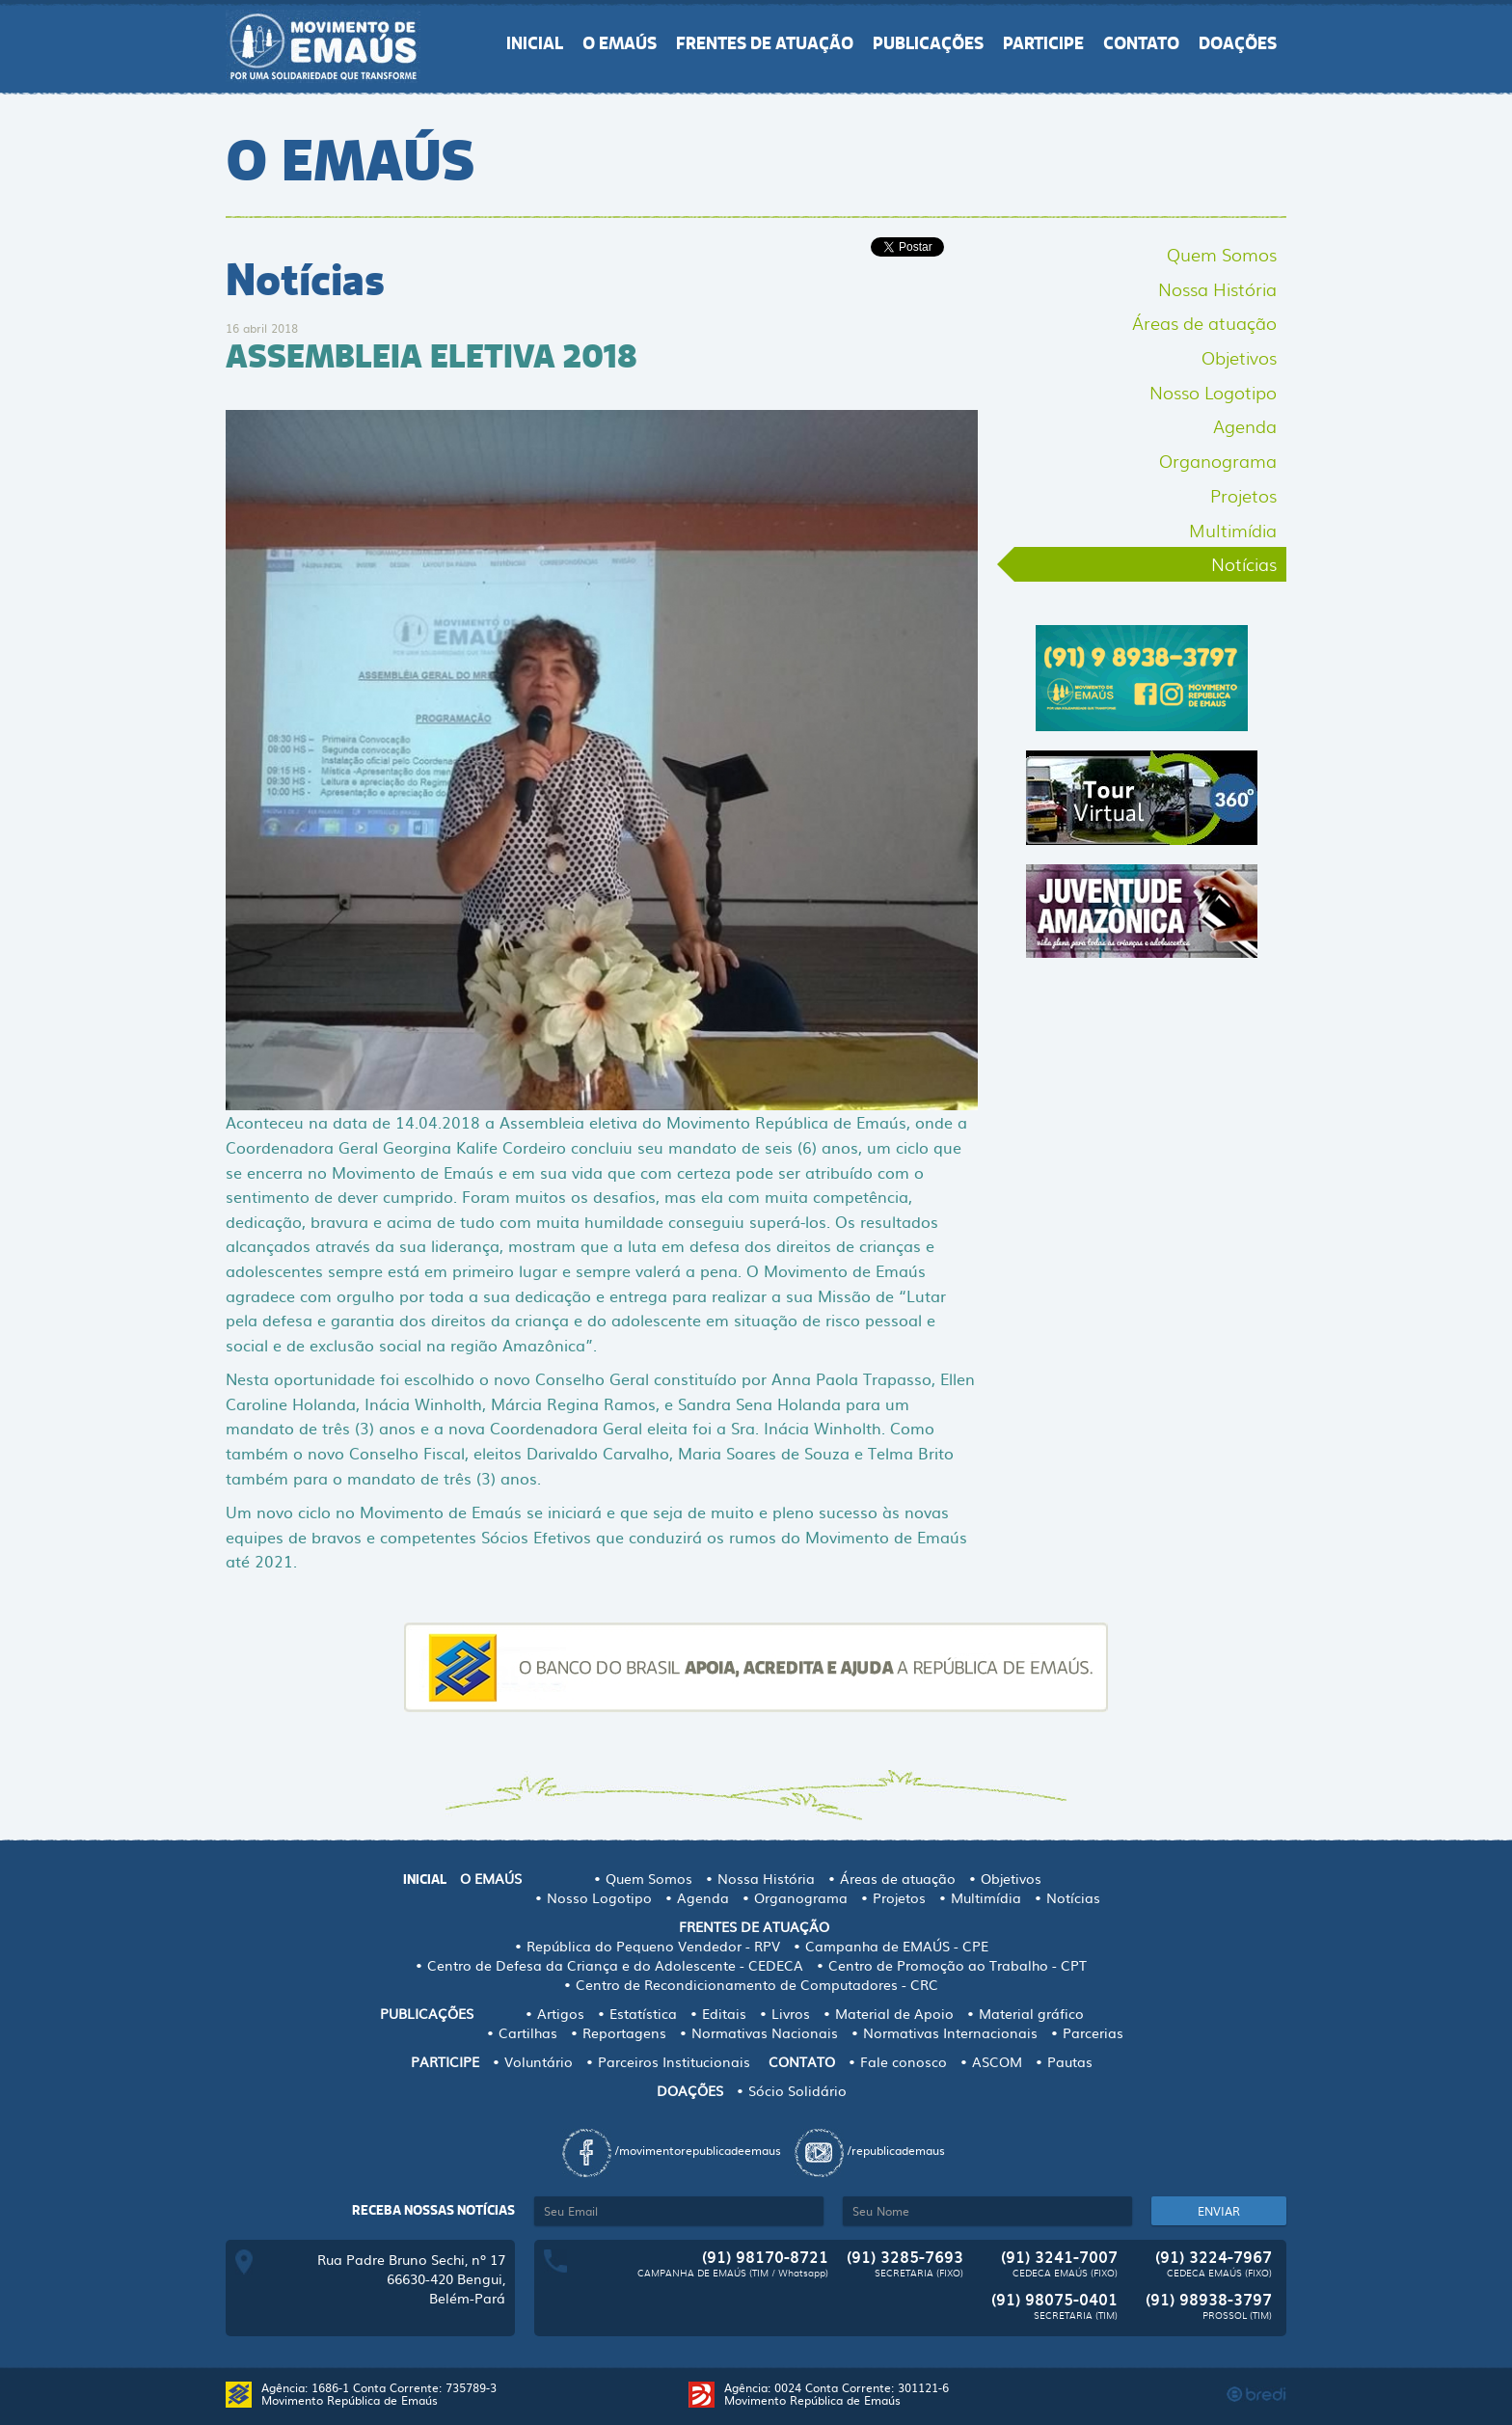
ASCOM (997, 2061)
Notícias (1244, 563)
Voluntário (538, 2061)
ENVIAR (1219, 2211)
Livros (790, 2013)
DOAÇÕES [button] (1238, 43)
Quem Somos (1222, 253)
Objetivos (1239, 356)
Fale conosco (903, 2061)
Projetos (1243, 494)
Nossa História (1217, 288)
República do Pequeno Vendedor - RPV (653, 1945)
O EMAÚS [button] (619, 43)
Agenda (1245, 425)
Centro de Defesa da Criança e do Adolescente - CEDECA (615, 1965)
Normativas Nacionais (764, 2032)
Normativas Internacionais (950, 2032)
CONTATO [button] (1141, 43)
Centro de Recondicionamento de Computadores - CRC (757, 1984)
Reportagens (624, 2032)
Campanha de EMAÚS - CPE (896, 1945)
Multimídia (1233, 529)
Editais (724, 2013)
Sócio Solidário (797, 2090)
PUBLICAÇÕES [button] (928, 43)
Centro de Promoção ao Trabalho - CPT (957, 1965)
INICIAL (534, 43)
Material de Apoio (894, 2013)
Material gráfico (1031, 2013)
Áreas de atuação (1204, 322)
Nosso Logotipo (1213, 391)
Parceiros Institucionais (674, 2061)
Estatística (643, 2013)
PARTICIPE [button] (1043, 43)
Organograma (1218, 460)
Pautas (1070, 2061)
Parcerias (1093, 2032)
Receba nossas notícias (433, 2210)
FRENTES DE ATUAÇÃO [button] (764, 43)
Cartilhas (528, 2032)
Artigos (560, 2013)
